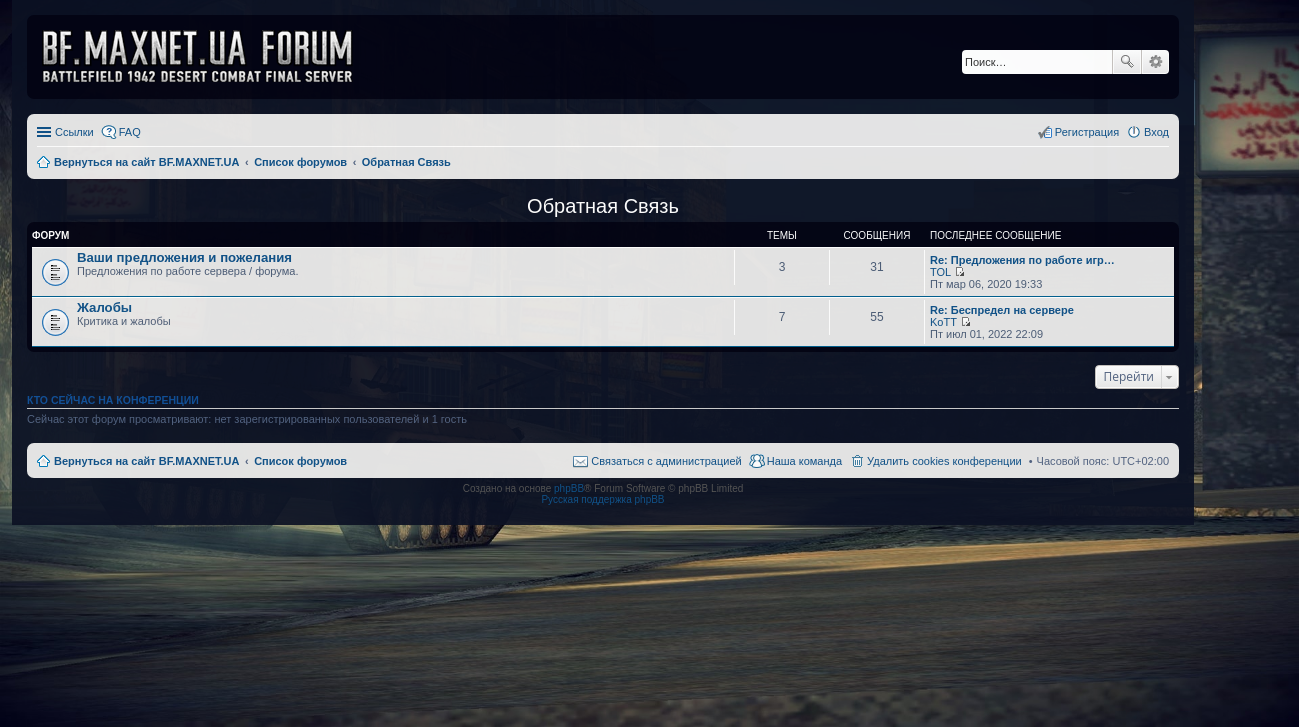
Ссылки (74, 132)
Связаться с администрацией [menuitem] (666, 461)
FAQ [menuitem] (130, 132)
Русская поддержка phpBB (602, 499)
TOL (940, 272)
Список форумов (300, 461)
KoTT (943, 322)
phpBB (569, 488)
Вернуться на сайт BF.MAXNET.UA (146, 461)
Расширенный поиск (1155, 62)
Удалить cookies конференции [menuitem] (944, 461)
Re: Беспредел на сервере (1002, 310)
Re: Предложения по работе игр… (1022, 260)
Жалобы (104, 307)
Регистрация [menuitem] (1087, 132)
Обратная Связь (603, 206)
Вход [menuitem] (1156, 132)
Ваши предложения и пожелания (184, 257)
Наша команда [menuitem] (804, 461)
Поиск (1127, 62)
